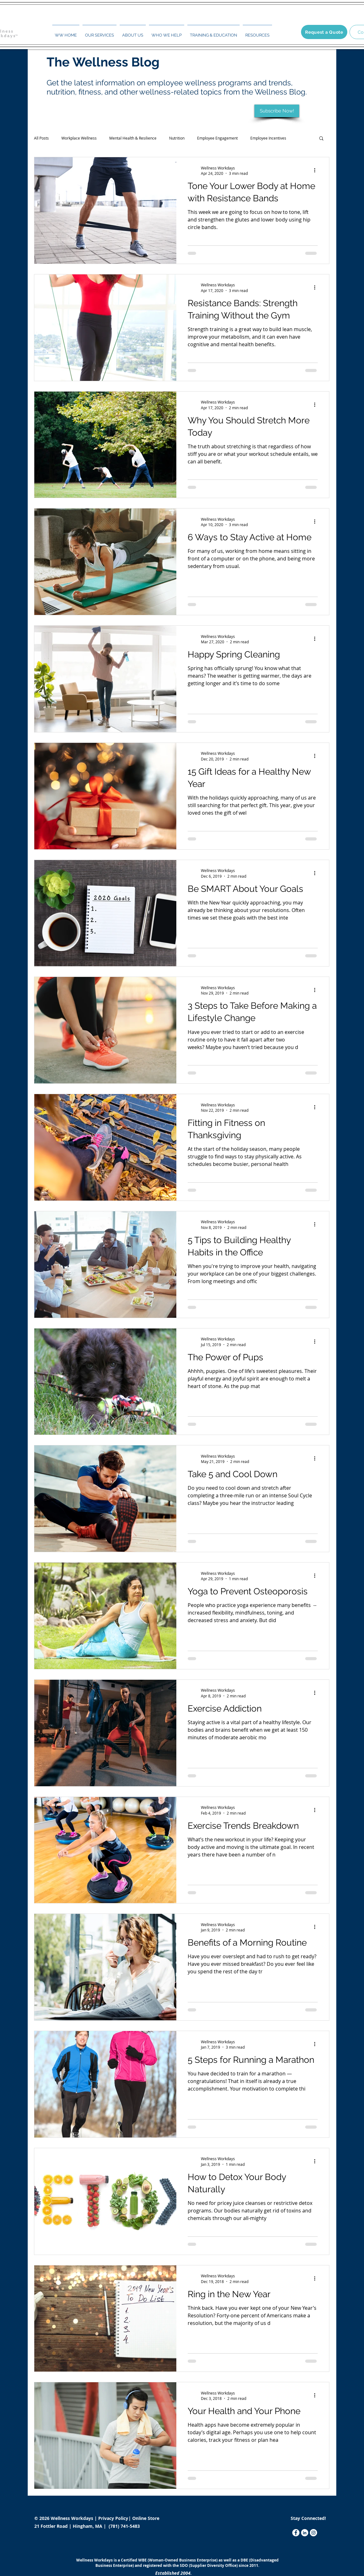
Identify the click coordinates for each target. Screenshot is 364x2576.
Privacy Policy (113, 2518)
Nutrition (177, 138)
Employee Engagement (217, 138)
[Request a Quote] (324, 32)
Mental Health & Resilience (132, 138)
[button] (99, 32)
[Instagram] (313, 2532)
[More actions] (317, 170)
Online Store (145, 2518)
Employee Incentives (268, 138)
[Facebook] (295, 2532)
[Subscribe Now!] (276, 111)
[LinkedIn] (304, 2532)
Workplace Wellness (79, 138)
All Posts (41, 138)
